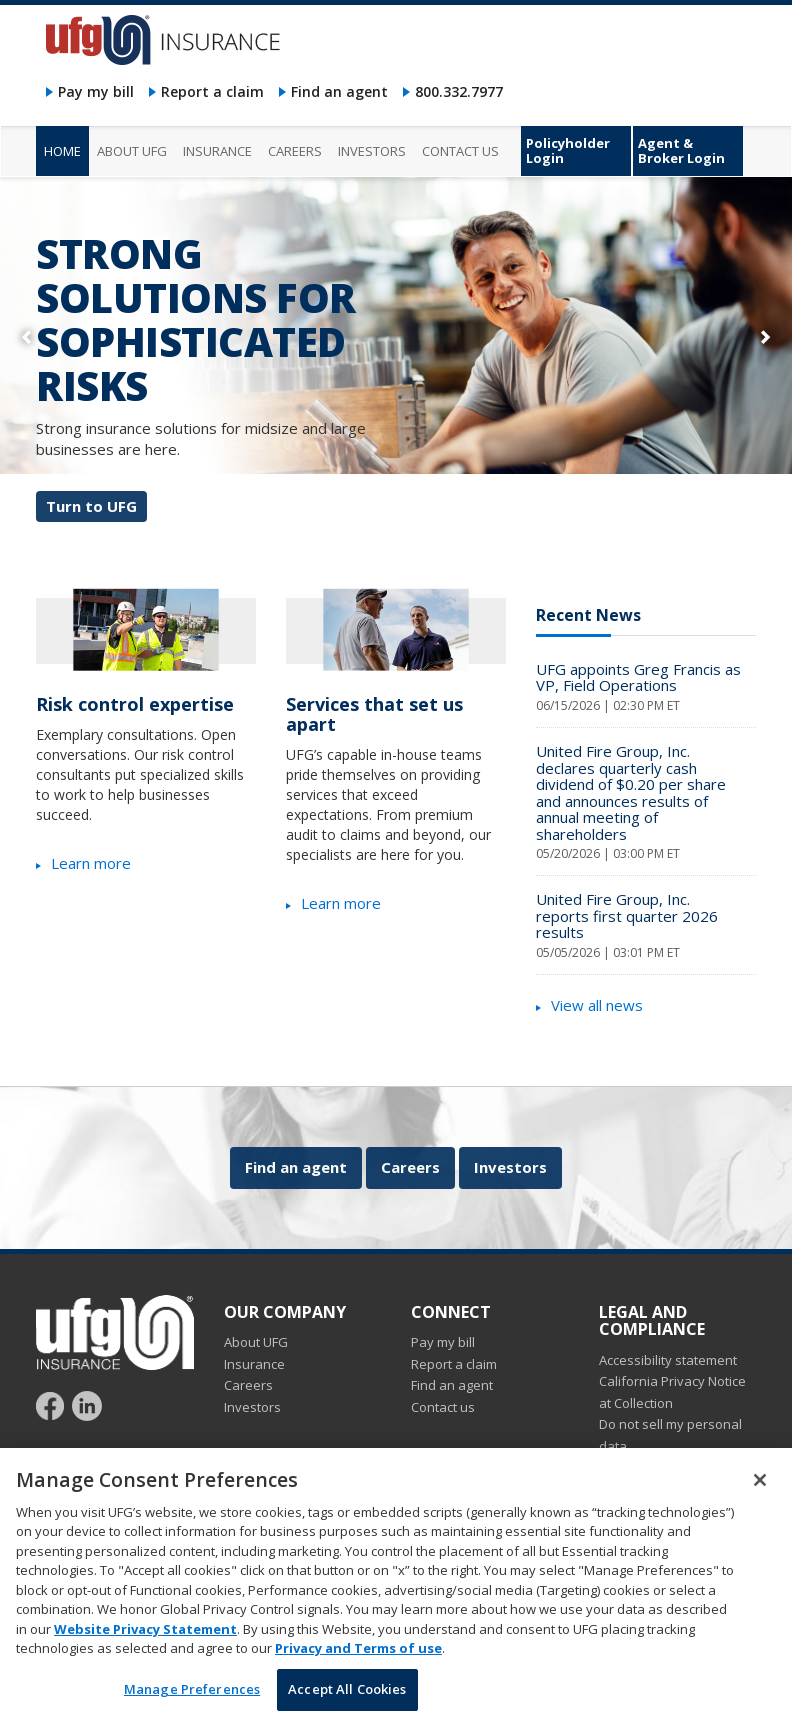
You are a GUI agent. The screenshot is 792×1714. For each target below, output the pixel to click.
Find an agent (339, 91)
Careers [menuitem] (295, 151)
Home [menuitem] (62, 151)
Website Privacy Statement (145, 1648)
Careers (410, 1167)
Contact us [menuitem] (460, 151)
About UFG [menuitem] (132, 151)
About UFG (256, 1342)
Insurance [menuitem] (217, 151)
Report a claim (212, 91)
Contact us (443, 1407)
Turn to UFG (91, 506)
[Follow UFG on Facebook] (52, 1405)
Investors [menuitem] (372, 151)
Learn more (91, 863)
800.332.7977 (459, 91)
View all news (597, 1005)
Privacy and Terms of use (358, 1668)
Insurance (254, 1364)
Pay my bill (96, 91)
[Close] (760, 1499)
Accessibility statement (668, 1360)
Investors (510, 1167)
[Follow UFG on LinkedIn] (87, 1405)
